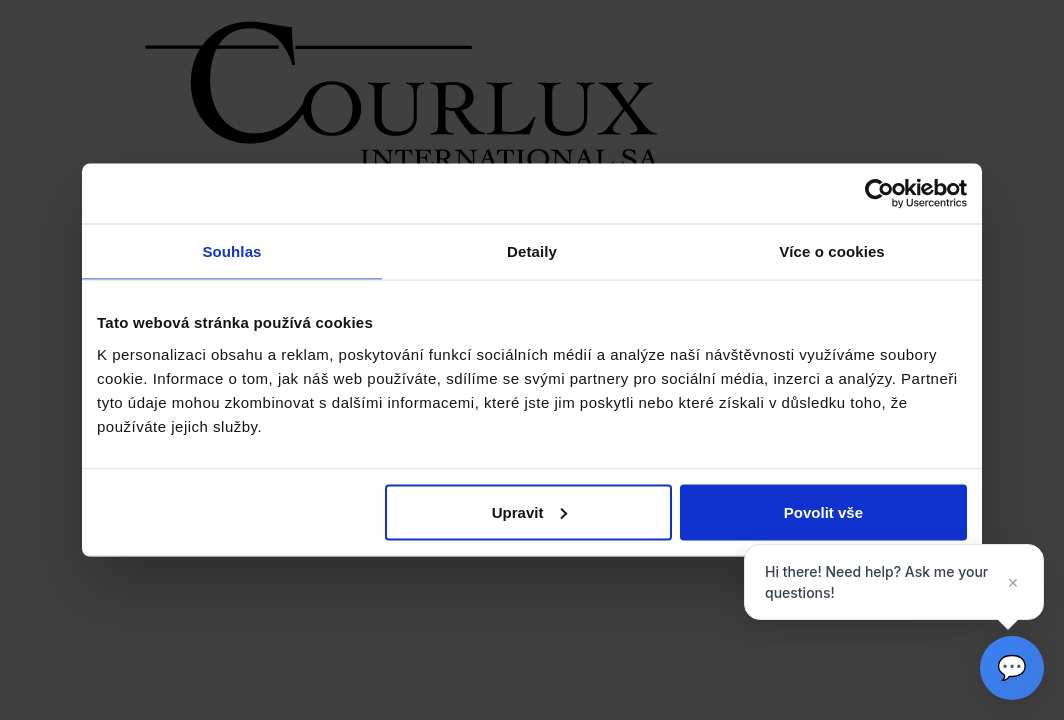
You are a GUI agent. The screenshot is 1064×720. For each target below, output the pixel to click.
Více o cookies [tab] (832, 251)
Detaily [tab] (532, 251)
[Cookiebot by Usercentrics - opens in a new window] (879, 194)
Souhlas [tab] (231, 251)
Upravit (530, 511)
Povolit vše (823, 511)
